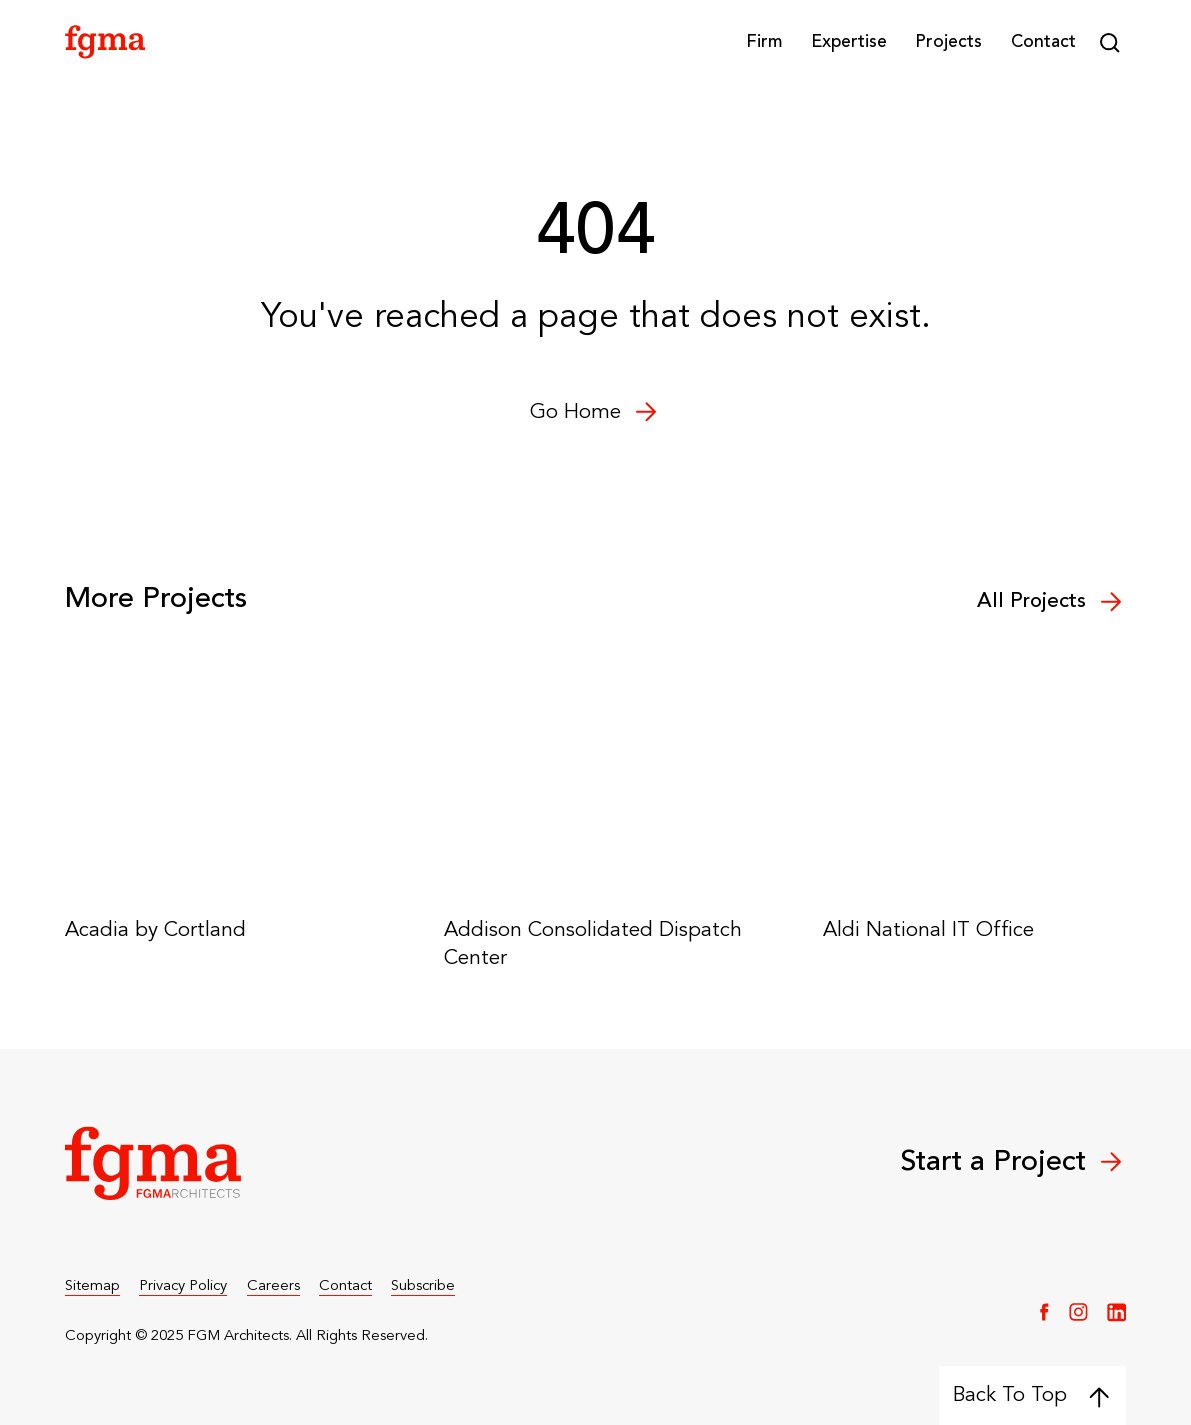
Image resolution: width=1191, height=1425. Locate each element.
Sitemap (92, 1286)
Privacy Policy (183, 1286)
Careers (273, 1286)
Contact (1043, 42)
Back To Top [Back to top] (1031, 1395)
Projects (948, 42)
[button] (764, 43)
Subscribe (423, 1286)
